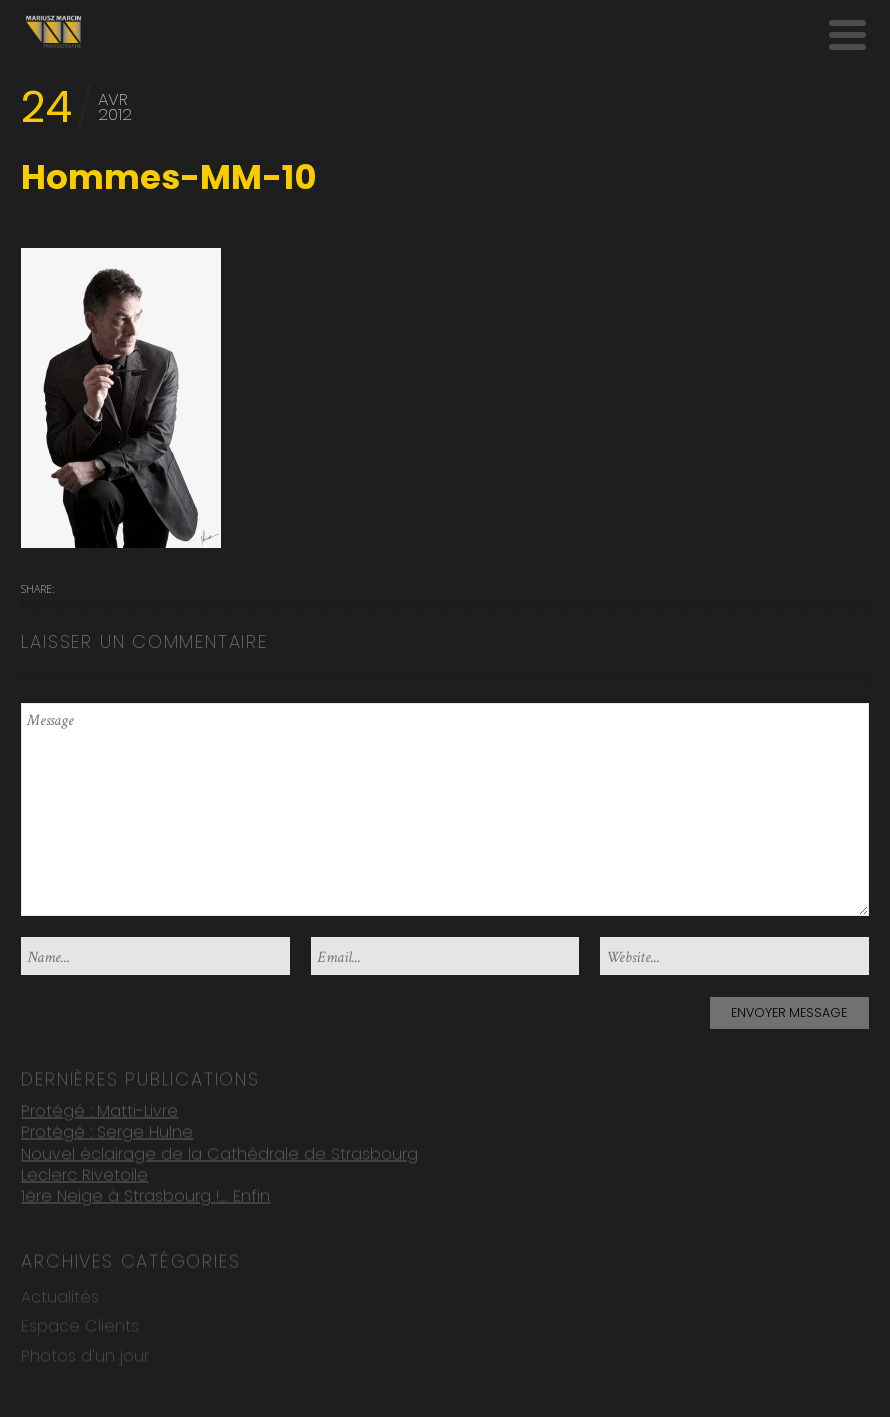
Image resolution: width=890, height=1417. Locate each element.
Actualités (60, 1296)
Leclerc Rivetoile (84, 1174)
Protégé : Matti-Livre (99, 1109)
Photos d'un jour (85, 1355)
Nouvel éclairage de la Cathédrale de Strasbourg (219, 1152)
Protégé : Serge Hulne (107, 1131)
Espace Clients (80, 1325)
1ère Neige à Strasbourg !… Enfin (145, 1195)
